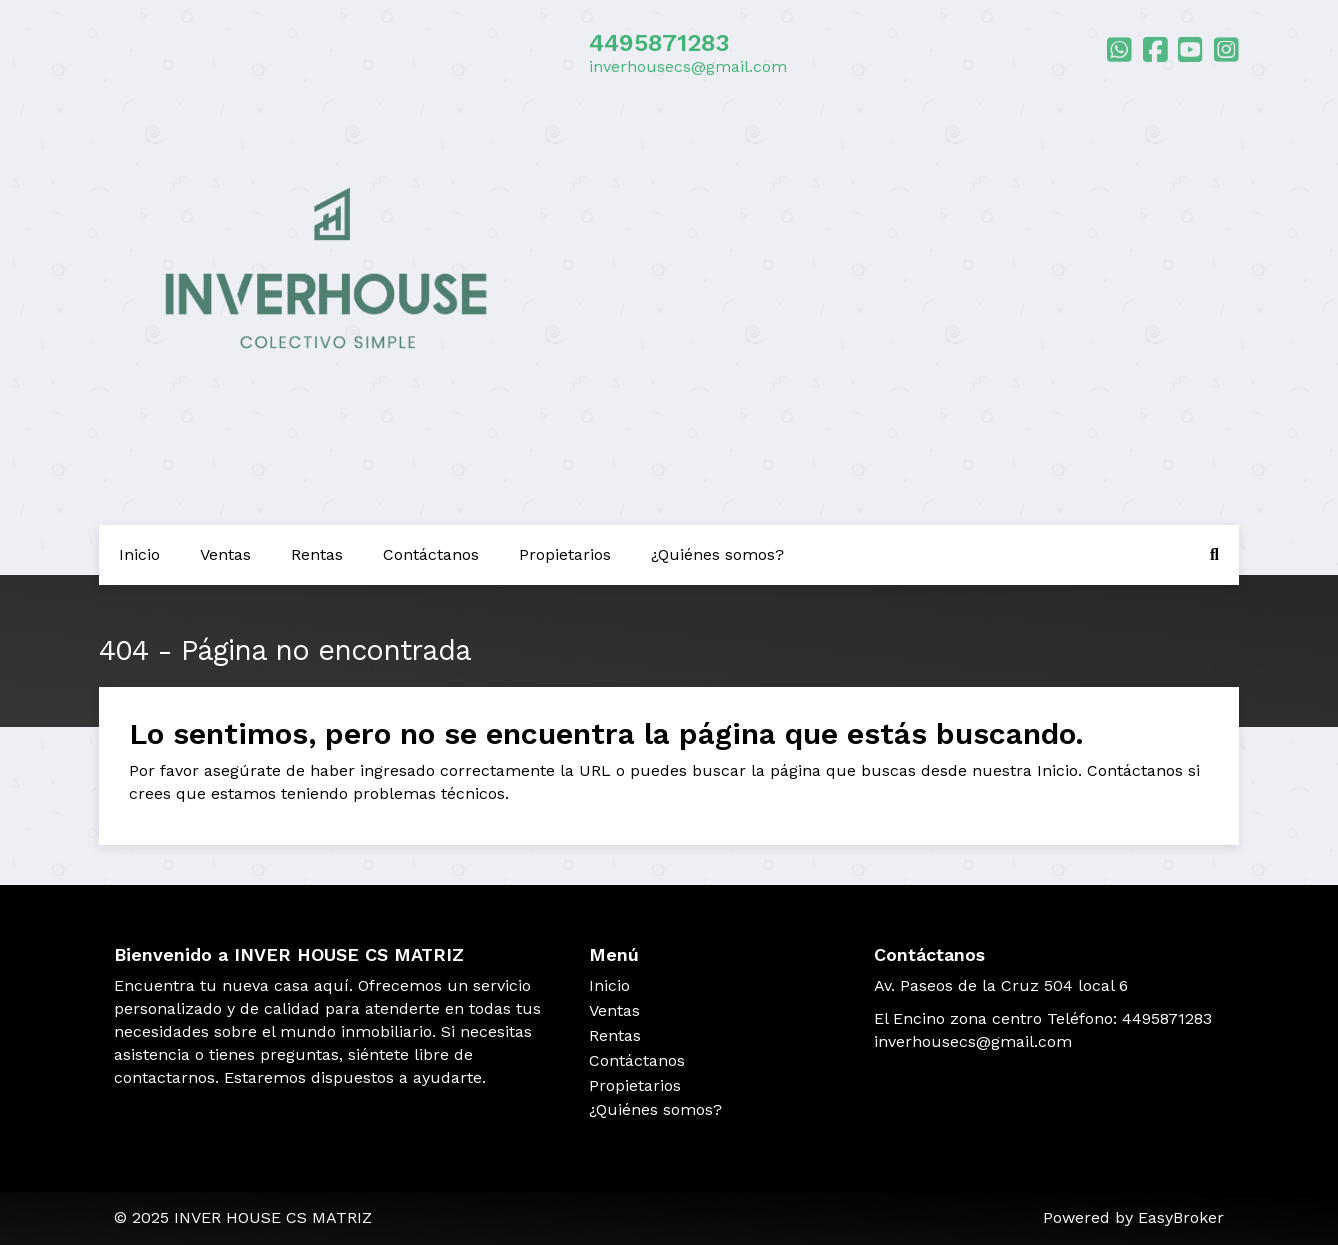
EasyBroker (1181, 1217)
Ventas (225, 554)
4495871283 (659, 43)
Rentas (317, 554)
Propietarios (565, 554)
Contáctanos (431, 554)
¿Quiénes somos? (717, 554)
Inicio (139, 554)
